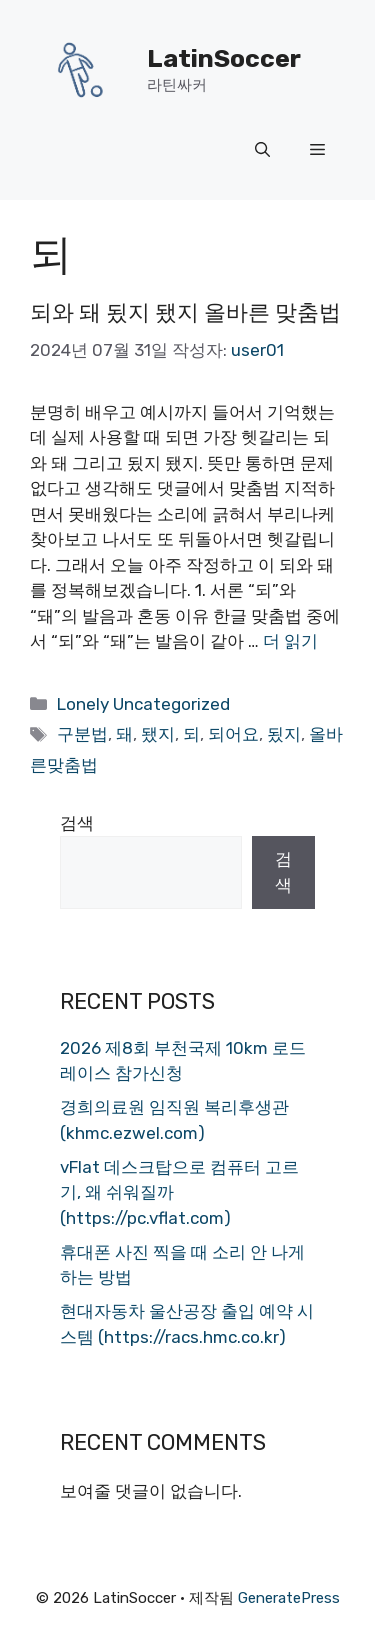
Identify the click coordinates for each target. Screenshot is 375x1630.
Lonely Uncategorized (143, 704)
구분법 (82, 734)
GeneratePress (289, 1598)
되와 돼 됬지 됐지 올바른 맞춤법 (185, 312)
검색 (77, 823)
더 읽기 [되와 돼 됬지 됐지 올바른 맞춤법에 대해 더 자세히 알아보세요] (290, 641)
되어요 (233, 734)
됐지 (158, 734)
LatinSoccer (224, 58)
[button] (262, 150)
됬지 (284, 734)
